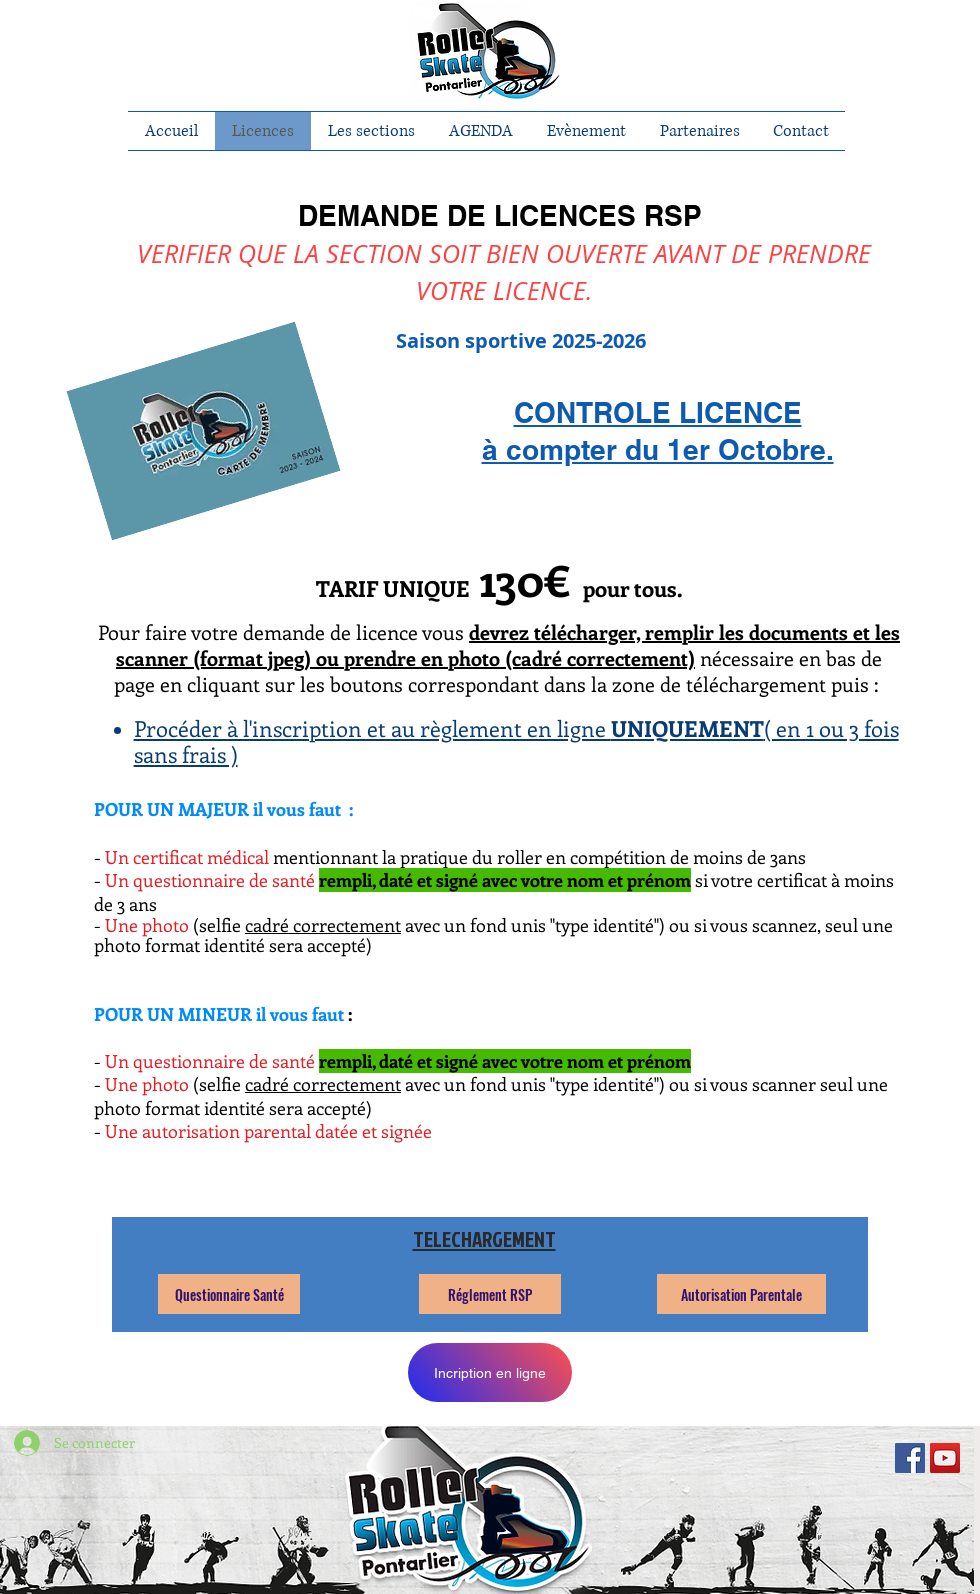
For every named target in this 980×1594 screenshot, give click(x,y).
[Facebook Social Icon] (910, 1458)
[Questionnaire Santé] (229, 1294)
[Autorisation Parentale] (741, 1294)
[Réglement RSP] (490, 1294)
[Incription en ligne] (490, 1372)
